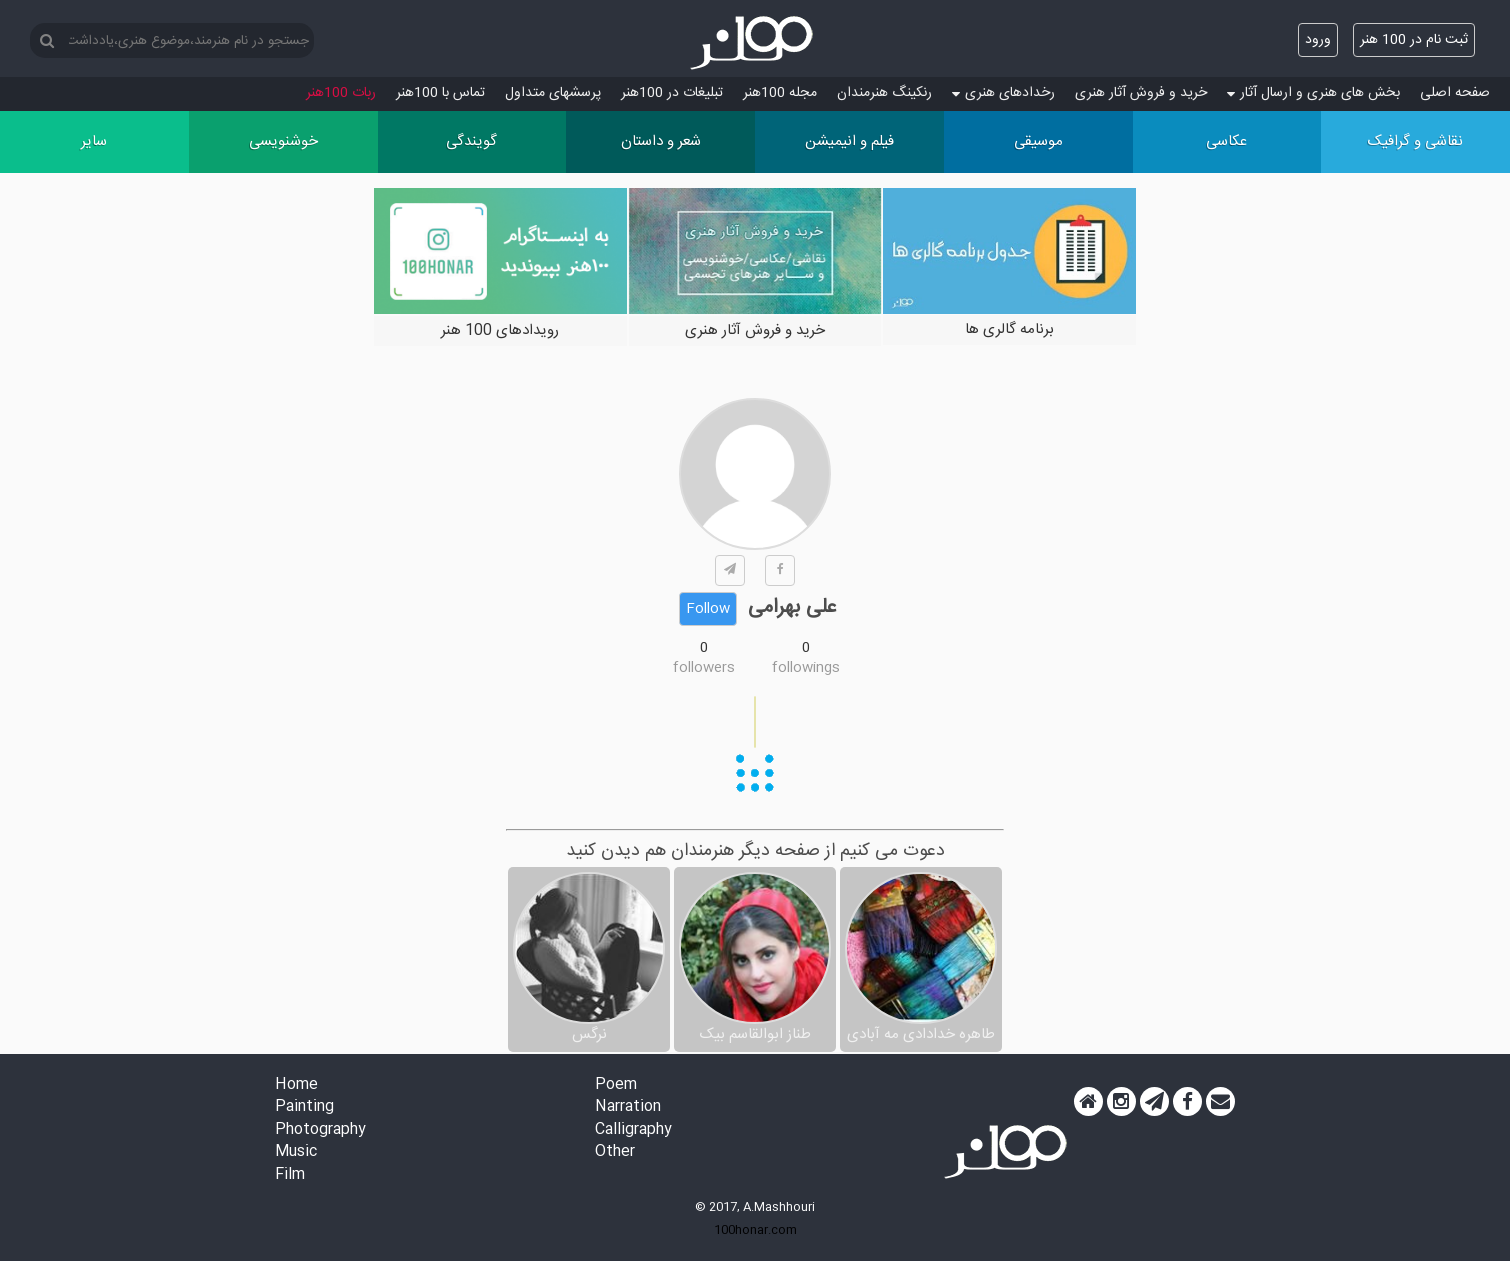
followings (806, 668)
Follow (708, 609)
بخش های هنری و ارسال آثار (1313, 93)
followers (704, 668)
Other (615, 1152)
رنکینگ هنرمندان (884, 93)
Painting (304, 1107)
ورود (1318, 40)
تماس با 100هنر (440, 93)
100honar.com (755, 1230)
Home (296, 1085)
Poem (616, 1085)
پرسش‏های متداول (553, 93)
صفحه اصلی (1455, 93)
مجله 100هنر (780, 93)
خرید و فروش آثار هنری (1141, 93)
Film (290, 1175)
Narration (628, 1107)
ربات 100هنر (341, 93)
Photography (320, 1130)
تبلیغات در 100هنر (672, 93)
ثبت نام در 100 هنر (1414, 40)
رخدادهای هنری (1003, 93)
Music (296, 1152)
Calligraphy (633, 1130)
